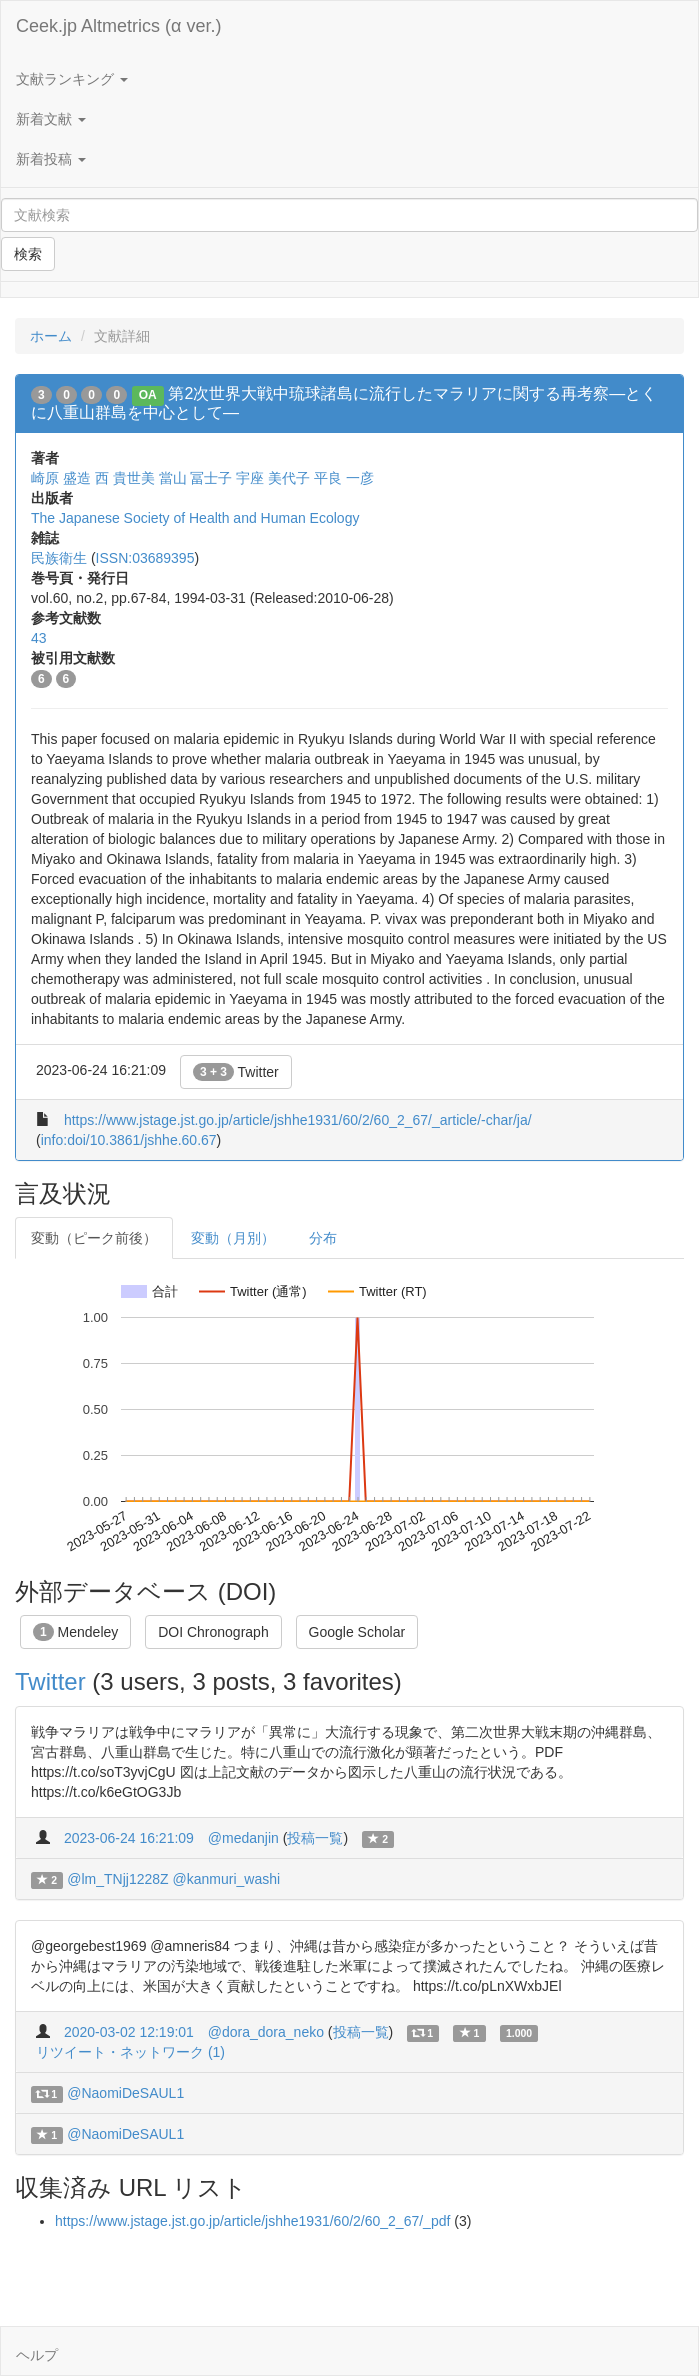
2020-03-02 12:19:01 (129, 2032)
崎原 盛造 (61, 478)
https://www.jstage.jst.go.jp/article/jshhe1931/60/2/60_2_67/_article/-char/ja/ (298, 1120)
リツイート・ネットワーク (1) (130, 2052)
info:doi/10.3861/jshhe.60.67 (129, 1140)
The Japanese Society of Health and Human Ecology (195, 518)
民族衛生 (59, 558)
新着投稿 (51, 159)
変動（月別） (233, 1238)
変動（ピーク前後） (94, 1238)
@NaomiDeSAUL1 (125, 2093)
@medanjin (243, 1838)
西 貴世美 (125, 478)
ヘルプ (37, 2355)
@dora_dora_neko (266, 2032)
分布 (323, 1238)
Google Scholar (357, 1632)
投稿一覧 (315, 1838)
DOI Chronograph (213, 1632)
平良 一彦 (344, 478)
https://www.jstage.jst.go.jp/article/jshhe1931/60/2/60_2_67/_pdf (252, 2221)
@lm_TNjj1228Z (117, 1879)
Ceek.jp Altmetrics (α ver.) (118, 26)
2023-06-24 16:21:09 (129, 1838)
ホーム (51, 336)
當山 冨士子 (196, 478)
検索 (28, 254)
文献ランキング (72, 79)
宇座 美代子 (273, 478)
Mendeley (75, 1632)
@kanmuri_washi (227, 1879)
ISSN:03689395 (145, 558)
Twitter (236, 1072)
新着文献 (51, 119)
